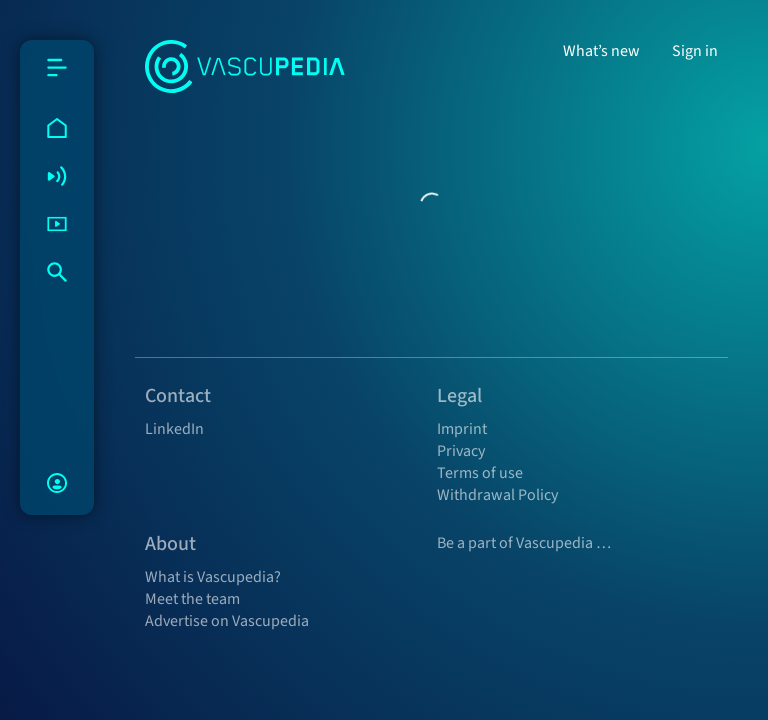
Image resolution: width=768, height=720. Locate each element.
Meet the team (192, 599)
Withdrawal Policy (497, 495)
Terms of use (480, 473)
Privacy (461, 451)
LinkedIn (174, 429)
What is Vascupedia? (213, 577)
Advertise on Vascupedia (227, 621)
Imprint (462, 429)
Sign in (695, 51)
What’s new (601, 51)
